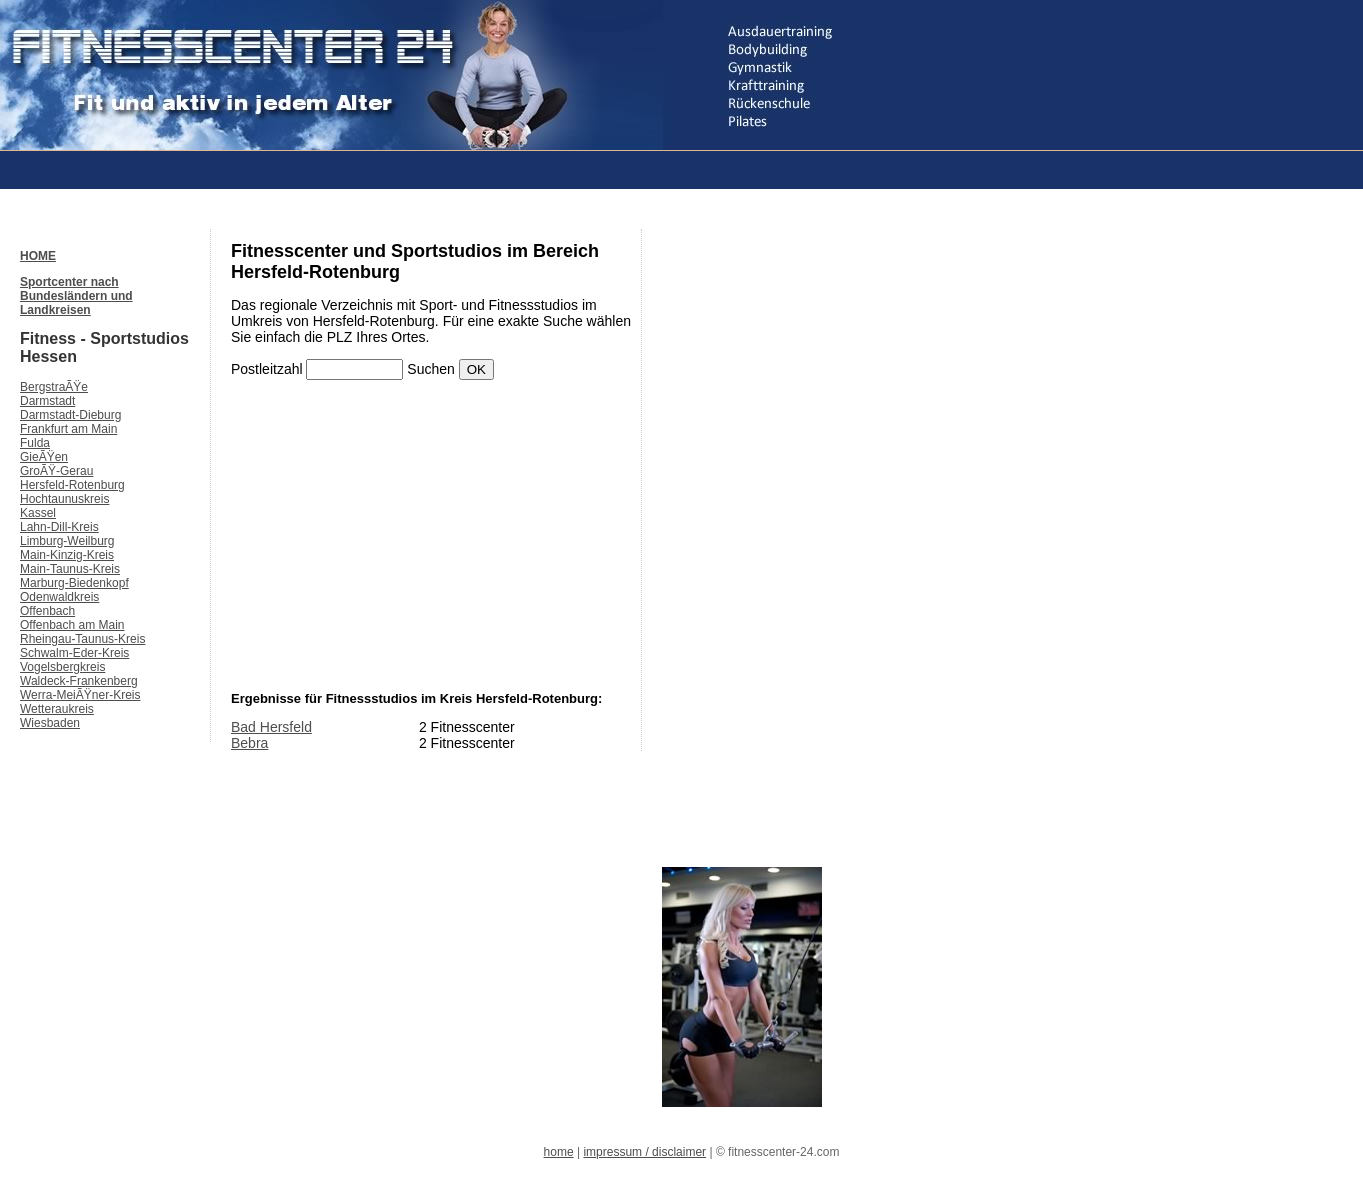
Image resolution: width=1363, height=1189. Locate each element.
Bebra (249, 743)
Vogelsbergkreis (62, 667)
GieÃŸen (44, 457)
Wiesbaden (50, 723)
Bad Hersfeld (271, 727)
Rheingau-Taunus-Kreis (82, 639)
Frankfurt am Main (68, 429)
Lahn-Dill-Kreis (59, 527)
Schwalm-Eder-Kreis (74, 653)
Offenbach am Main (72, 625)
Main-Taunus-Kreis (70, 569)
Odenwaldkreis (59, 597)
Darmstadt (47, 401)
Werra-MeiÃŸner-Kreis (80, 695)
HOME (38, 256)
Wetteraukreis (57, 709)
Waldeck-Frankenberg (79, 681)
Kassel (38, 513)
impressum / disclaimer (644, 1152)
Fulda (35, 443)
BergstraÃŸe (54, 387)
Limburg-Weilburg (67, 541)
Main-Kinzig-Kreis (67, 555)
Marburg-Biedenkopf (74, 583)
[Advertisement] (384, 168)
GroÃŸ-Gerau (56, 471)
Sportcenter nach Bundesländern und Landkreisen (76, 296)
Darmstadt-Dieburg (70, 415)
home (559, 1152)
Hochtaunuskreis (64, 499)
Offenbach (47, 611)
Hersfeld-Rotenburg (72, 485)
